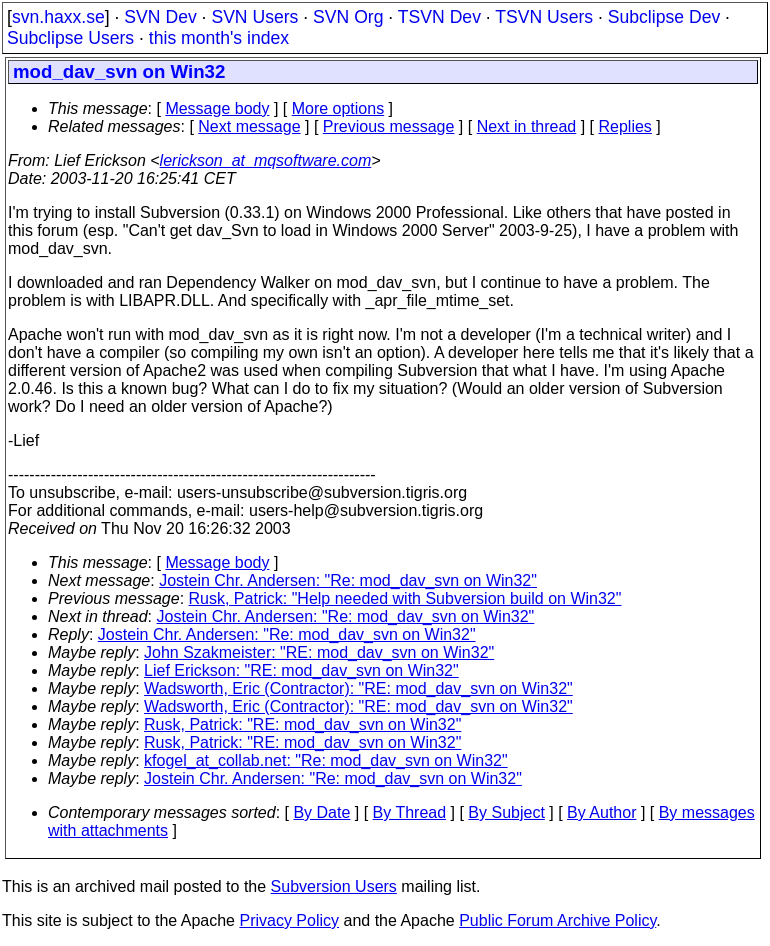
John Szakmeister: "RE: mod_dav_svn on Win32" (319, 652)
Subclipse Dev (664, 17)
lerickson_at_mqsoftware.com (266, 160)
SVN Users (254, 17)
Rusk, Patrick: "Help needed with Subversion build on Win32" (405, 598)
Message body (217, 108)
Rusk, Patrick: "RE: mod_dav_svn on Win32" (302, 724)
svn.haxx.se (58, 17)
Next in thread (527, 126)
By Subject (506, 812)
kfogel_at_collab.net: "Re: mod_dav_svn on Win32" (326, 760)
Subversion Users (334, 886)
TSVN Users (544, 17)
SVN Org (348, 17)
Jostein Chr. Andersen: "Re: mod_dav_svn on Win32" (348, 580)
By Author (601, 812)
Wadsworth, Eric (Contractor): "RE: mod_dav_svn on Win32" (358, 688)
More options (338, 108)
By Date (321, 812)
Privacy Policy (289, 920)
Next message (249, 126)
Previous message (389, 126)
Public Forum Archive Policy (557, 920)
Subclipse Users (70, 38)
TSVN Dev (439, 17)
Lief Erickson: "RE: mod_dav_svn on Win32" (301, 670)
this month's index (219, 38)
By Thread (410, 812)
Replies (625, 126)
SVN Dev (160, 17)
